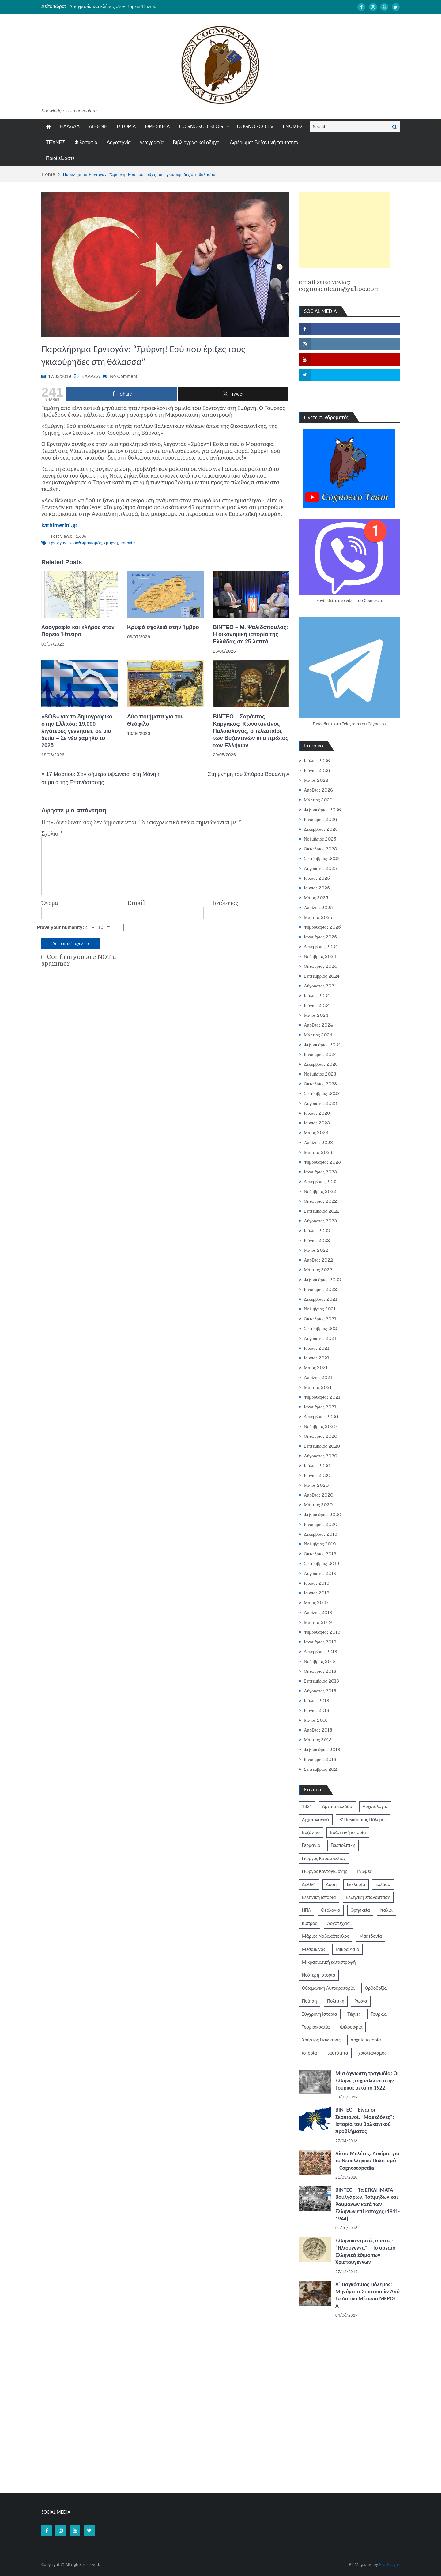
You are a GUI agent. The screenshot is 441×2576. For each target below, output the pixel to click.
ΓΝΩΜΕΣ (293, 126)
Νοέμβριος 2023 (320, 1074)
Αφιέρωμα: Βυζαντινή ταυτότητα (264, 142)
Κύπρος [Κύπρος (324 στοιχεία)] (309, 1923)
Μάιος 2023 (316, 1132)
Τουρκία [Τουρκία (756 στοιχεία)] (379, 2014)
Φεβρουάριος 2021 (322, 1397)
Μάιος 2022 (316, 1250)
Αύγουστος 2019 (320, 1573)
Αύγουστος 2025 (320, 868)
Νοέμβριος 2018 (320, 1661)
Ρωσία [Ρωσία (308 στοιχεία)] (360, 2001)
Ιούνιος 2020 (317, 1475)
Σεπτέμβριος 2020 (322, 1446)
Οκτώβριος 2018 (320, 1671)
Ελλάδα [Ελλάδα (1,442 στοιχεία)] (382, 1884)
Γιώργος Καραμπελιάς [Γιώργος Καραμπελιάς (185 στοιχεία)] (324, 1858)
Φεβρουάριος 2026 (322, 809)
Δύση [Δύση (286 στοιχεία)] (331, 1884)
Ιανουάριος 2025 (320, 937)
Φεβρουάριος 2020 (322, 1514)
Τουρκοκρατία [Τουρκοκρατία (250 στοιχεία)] (316, 2027)
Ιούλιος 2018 (317, 1700)
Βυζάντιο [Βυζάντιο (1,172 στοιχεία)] (311, 1832)
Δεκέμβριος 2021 (320, 1299)
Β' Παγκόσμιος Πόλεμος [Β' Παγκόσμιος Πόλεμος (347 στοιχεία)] (362, 1819)
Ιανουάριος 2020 (320, 1524)
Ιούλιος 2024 (317, 995)
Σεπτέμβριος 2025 (322, 858)
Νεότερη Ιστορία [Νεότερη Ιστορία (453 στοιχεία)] (318, 1975)
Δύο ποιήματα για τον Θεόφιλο (155, 720)
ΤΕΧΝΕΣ (55, 142)
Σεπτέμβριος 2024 (322, 976)
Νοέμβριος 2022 (320, 1191)
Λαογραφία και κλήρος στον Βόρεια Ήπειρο (78, 630)
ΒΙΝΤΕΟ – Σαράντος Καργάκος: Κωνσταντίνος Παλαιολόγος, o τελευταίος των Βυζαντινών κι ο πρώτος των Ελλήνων (250, 731)
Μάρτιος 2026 (318, 800)
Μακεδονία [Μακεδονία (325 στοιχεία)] (370, 1936)
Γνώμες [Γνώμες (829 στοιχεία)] (364, 1871)
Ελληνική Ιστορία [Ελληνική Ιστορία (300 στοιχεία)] (319, 1897)
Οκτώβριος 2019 (320, 1553)
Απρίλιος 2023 (318, 1142)
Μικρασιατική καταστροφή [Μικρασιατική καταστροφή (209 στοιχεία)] (329, 1962)
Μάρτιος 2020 (318, 1505)
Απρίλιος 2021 (318, 1377)
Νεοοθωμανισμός (84, 543)
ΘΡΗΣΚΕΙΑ (157, 126)
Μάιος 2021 (316, 1367)
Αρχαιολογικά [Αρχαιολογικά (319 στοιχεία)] (315, 1819)
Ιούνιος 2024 (317, 1005)
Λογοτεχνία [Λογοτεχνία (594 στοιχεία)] (338, 1923)
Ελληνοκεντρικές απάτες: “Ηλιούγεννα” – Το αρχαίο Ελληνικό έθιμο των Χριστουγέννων (365, 2251)
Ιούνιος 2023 (317, 1123)
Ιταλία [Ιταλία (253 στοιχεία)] (386, 1910)
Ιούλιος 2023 (317, 1113)
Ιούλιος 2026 (317, 760)
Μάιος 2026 (316, 780)
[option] (163, 6)
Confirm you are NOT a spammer (78, 960)
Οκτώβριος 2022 (320, 1201)
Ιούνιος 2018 (316, 1710)
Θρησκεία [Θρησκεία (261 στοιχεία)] (360, 1910)
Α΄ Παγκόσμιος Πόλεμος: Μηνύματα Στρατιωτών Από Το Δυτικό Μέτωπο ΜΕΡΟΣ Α (367, 2295)
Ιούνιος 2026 (317, 770)
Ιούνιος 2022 (317, 1240)
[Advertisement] (344, 230)
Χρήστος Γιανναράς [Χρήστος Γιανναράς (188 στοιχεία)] (321, 2040)
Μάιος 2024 (316, 1015)
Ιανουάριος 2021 (320, 1407)
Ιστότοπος (225, 903)
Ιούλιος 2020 (317, 1465)
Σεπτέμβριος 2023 (322, 1093)
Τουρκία (127, 543)
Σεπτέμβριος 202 (320, 1769)
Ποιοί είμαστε (60, 158)
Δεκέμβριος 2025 (321, 829)
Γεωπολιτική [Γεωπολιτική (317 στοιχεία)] (343, 1845)
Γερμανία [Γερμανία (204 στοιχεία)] (311, 1845)
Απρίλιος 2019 (318, 1612)
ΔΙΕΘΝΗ (98, 126)
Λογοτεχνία (119, 142)
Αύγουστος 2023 (320, 1103)
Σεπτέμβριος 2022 (322, 1211)
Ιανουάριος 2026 (320, 819)
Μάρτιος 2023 (318, 1152)
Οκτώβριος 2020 (320, 1436)
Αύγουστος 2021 (320, 1338)
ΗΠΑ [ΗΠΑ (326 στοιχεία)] (306, 1910)
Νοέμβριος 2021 (320, 1309)
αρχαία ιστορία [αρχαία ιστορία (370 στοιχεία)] (366, 2040)
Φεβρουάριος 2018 (322, 1749)
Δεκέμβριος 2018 (320, 1651)
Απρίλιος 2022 (318, 1260)
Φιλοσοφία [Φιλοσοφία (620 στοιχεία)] (351, 2027)
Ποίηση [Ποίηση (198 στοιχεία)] (309, 2001)
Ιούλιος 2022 (317, 1230)
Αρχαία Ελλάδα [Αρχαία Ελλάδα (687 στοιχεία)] (337, 1806)
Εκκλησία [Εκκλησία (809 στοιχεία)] (356, 1884)
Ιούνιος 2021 (316, 1358)
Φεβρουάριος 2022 (322, 1279)
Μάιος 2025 (316, 897)
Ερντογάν (57, 543)
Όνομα (49, 903)
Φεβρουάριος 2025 (322, 927)
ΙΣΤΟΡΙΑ (126, 126)
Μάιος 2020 (316, 1485)
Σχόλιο (51, 833)
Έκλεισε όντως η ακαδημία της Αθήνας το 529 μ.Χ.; (121, 6)
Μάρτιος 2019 (318, 1622)
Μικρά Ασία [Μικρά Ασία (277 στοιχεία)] (347, 1949)
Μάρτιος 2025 (318, 917)
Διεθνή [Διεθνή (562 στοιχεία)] (309, 1884)
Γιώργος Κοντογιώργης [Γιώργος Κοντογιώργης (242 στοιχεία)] (324, 1871)
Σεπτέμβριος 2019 (321, 1563)
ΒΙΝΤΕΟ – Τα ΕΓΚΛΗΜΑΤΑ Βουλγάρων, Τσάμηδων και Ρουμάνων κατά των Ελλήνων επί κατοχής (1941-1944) (367, 2204)
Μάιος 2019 (316, 1602)
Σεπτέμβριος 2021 (321, 1328)
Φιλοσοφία (85, 142)
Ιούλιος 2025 (317, 878)
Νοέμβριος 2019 (320, 1544)
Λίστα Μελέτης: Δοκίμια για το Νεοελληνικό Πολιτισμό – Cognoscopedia (367, 2160)
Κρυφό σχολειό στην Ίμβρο (163, 627)
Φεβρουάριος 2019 (322, 1632)
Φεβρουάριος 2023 (322, 1162)
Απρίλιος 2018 (318, 1730)
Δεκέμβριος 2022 (321, 1181)
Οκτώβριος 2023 (320, 1084)
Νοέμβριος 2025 (320, 839)
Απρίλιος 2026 (318, 790)
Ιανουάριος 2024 (320, 1054)
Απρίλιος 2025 (318, 907)
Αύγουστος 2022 (320, 1221)
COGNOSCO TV (255, 126)
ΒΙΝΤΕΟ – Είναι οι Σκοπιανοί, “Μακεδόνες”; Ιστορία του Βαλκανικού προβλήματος (364, 2120)
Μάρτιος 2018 (318, 1740)
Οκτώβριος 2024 (320, 966)
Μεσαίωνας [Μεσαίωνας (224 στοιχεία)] (314, 1949)
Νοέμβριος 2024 (320, 956)
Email (136, 903)
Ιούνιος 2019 (317, 1593)
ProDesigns (389, 2564)
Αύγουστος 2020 (320, 1456)
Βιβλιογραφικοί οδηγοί (197, 142)
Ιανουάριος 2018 (320, 1759)
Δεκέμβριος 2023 (321, 1064)
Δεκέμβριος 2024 (321, 946)
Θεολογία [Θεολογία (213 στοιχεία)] (331, 1910)
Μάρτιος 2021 (318, 1387)
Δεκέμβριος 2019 (320, 1534)
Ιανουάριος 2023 (320, 1172)
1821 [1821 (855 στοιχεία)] (307, 1806)
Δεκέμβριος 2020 (321, 1416)
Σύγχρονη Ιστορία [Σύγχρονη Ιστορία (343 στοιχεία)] (319, 2014)
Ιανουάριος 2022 (320, 1289)
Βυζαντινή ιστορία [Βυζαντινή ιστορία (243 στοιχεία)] (348, 1832)
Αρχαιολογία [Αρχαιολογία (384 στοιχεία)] (375, 1806)
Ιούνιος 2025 (317, 888)
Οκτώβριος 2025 (320, 849)
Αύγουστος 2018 (320, 1691)
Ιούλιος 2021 (317, 1348)
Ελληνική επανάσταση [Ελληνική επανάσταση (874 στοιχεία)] (368, 1897)
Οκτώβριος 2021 (320, 1319)
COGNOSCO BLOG (201, 126)
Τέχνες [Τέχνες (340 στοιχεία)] (353, 2014)
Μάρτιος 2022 (318, 1270)
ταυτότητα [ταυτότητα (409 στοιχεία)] (337, 2053)
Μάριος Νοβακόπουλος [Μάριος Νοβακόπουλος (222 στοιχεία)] (325, 1936)
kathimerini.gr (59, 525)
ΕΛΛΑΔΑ (70, 126)
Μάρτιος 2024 (318, 1035)
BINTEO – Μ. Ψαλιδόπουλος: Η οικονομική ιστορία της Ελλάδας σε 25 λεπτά (250, 634)
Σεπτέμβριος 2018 (321, 1681)
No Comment (123, 376)
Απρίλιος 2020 (319, 1495)
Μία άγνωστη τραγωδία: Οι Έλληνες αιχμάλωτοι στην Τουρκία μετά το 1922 (367, 2080)
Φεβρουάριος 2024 (322, 1044)
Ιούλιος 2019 (317, 1583)
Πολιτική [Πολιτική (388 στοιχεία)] (335, 2001)
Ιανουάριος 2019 (320, 1642)
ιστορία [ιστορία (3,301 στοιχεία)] (309, 2053)
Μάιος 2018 (316, 1720)
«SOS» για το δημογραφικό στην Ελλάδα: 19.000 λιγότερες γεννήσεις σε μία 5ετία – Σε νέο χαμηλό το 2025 (76, 731)
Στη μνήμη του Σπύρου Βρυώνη (246, 774)
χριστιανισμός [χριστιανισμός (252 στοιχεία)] (372, 2053)
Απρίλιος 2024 (318, 1025)
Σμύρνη (111, 543)
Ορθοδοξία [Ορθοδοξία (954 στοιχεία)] (376, 1988)
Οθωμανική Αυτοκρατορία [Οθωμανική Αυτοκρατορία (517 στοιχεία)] (328, 1988)
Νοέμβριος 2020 (320, 1426)
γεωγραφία (152, 142)
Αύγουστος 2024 (320, 986)
